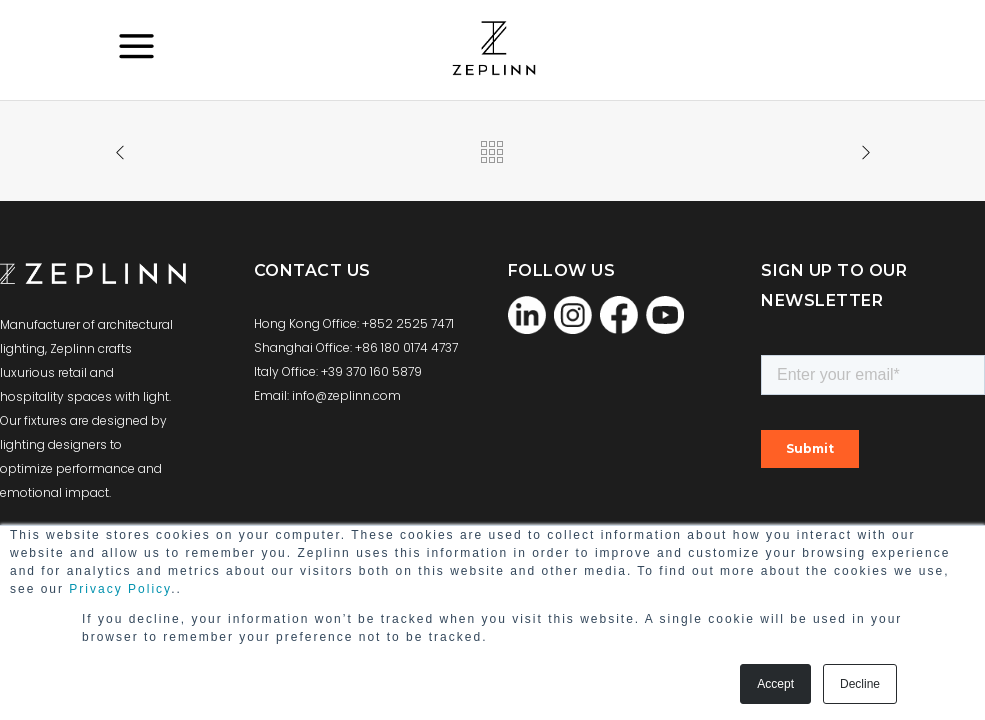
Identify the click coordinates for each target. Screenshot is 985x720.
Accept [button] (775, 684)
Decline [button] (860, 684)
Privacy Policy (120, 589)
